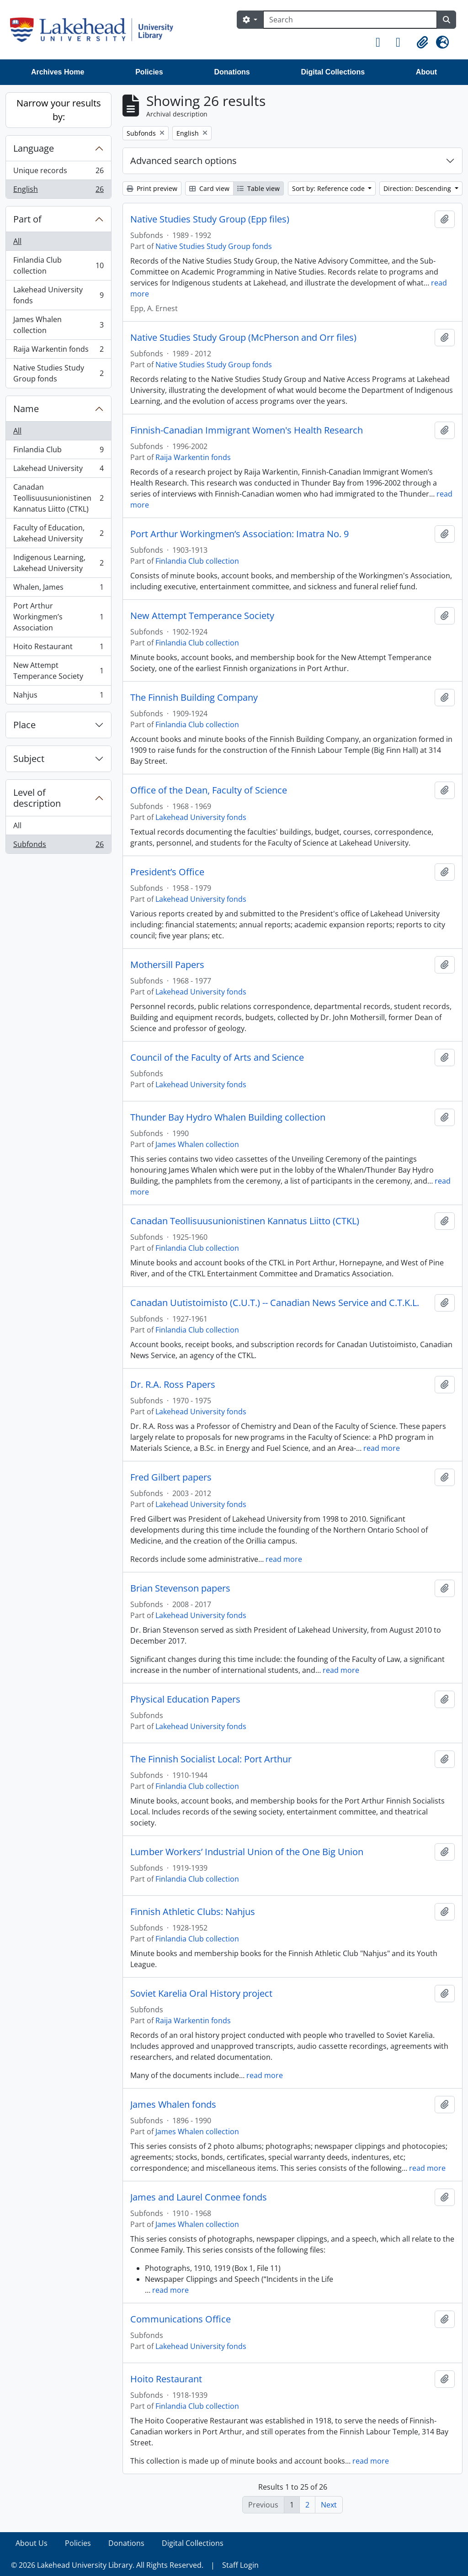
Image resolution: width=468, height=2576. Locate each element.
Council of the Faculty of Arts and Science (217, 1057)
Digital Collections (333, 72)
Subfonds (58, 846)
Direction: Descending (418, 188)
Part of (27, 219)
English (58, 191)
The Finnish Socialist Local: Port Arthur (211, 1759)
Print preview (152, 188)
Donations (232, 72)
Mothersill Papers (167, 964)
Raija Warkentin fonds (58, 351)
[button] (382, 42)
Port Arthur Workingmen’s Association (58, 617)
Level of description (37, 797)
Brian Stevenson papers (180, 1588)
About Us (32, 2543)
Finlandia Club (58, 451)
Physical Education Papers (185, 1699)
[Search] (350, 20)
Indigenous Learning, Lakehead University (58, 562)
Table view (258, 188)
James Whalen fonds (173, 2104)
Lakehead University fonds (58, 295)
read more (381, 1448)
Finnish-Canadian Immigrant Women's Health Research (246, 430)
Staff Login (240, 2565)
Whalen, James (58, 589)
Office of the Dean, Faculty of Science (208, 790)
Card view (209, 188)
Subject (28, 758)
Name (26, 408)
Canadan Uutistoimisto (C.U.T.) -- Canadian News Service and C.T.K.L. (274, 1302)
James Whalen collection (58, 324)
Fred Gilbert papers (171, 1477)
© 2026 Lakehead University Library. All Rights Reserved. (107, 2565)
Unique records (58, 172)
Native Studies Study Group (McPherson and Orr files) (243, 337)
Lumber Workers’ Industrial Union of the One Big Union (246, 1851)
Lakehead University (58, 470)
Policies (149, 72)
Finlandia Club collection (58, 265)
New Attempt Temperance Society (58, 670)
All (17, 241)
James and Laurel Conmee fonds (198, 2197)
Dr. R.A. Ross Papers (172, 1384)
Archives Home (58, 72)
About (426, 72)
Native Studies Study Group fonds (58, 373)
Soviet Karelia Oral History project (201, 1993)
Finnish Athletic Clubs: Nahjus (192, 1911)
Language (33, 148)
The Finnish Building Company (194, 697)
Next (329, 2505)
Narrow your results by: (58, 110)
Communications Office (180, 2319)
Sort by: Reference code (329, 188)
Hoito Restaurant (58, 648)
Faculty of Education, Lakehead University (58, 533)
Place (24, 725)
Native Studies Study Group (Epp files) (209, 219)
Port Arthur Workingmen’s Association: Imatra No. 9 (239, 534)
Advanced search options (183, 160)
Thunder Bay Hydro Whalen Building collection (227, 1117)
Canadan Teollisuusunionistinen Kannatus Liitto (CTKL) (58, 498)
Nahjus (58, 696)
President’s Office (167, 872)
